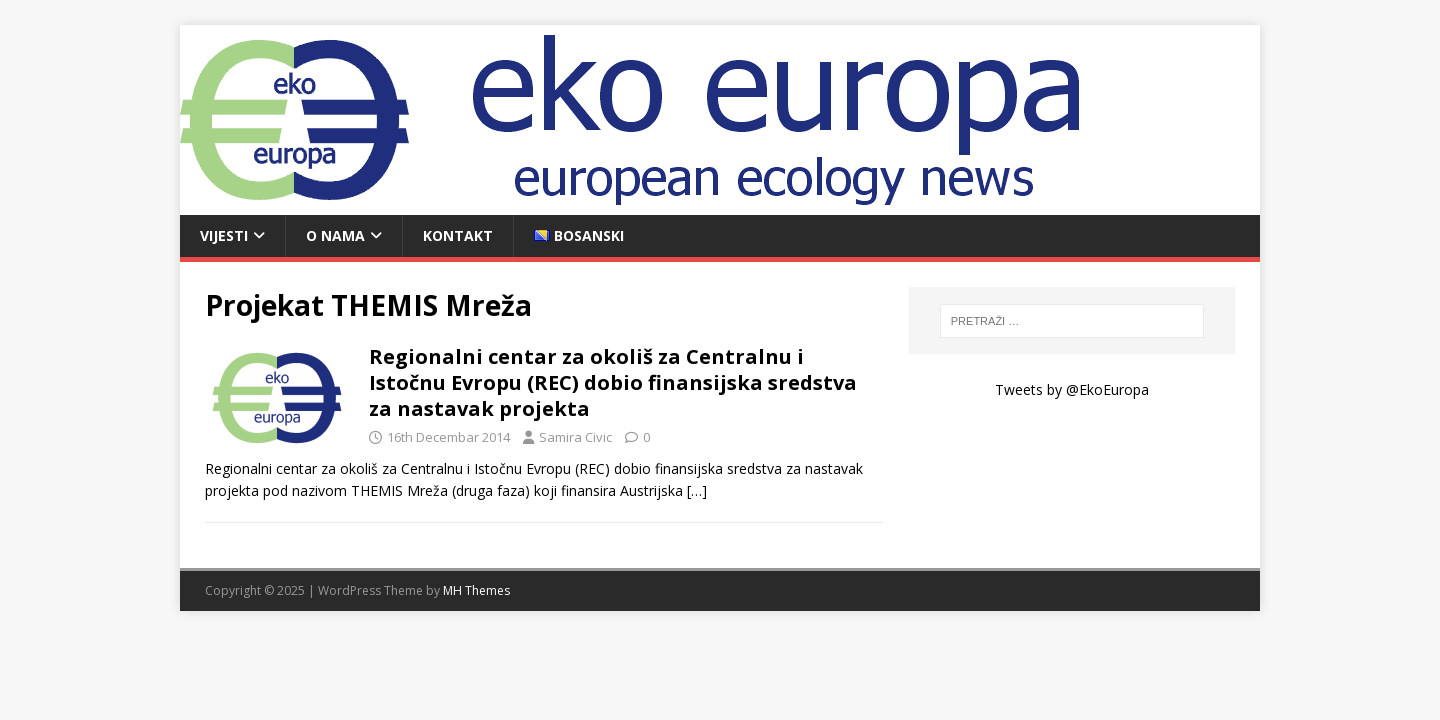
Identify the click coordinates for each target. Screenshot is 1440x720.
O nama (335, 235)
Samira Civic (575, 437)
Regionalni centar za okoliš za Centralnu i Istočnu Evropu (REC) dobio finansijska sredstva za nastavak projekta (613, 382)
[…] (697, 490)
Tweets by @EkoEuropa (1072, 389)
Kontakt (458, 235)
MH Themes (476, 590)
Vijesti (224, 235)
